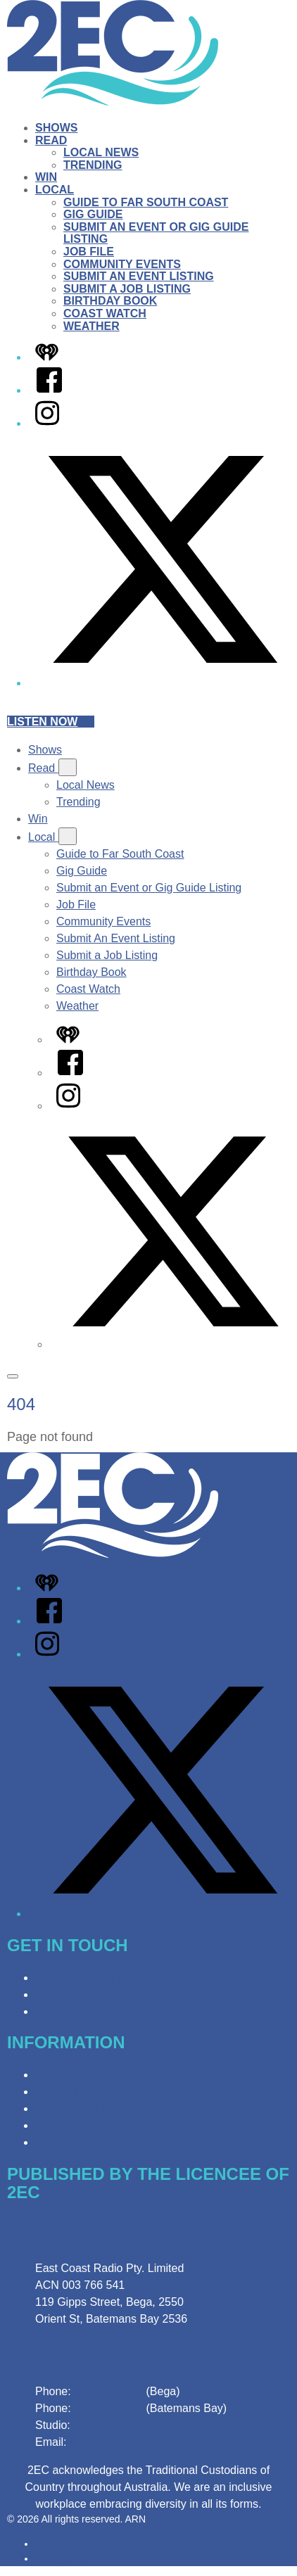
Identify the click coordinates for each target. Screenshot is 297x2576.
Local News (101, 152)
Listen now (50, 722)
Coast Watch (104, 313)
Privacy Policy (70, 2075)
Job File (88, 252)
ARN (45, 2543)
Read (51, 140)
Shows (56, 128)
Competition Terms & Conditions (115, 2092)
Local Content (70, 2142)
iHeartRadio (61, 2558)
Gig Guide (92, 214)
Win (46, 177)
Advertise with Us (78, 1994)
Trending (92, 165)
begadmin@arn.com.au (128, 2442)
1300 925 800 (107, 2425)
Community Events (122, 264)
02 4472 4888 (108, 2408)
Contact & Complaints (89, 1978)
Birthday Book (110, 301)
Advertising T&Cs (78, 2108)
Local (54, 190)
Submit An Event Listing (138, 276)
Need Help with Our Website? (109, 2011)
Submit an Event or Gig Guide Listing (148, 888)
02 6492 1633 (108, 2391)
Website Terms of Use (90, 2125)
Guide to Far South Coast (145, 202)
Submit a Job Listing (127, 289)
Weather (91, 326)
